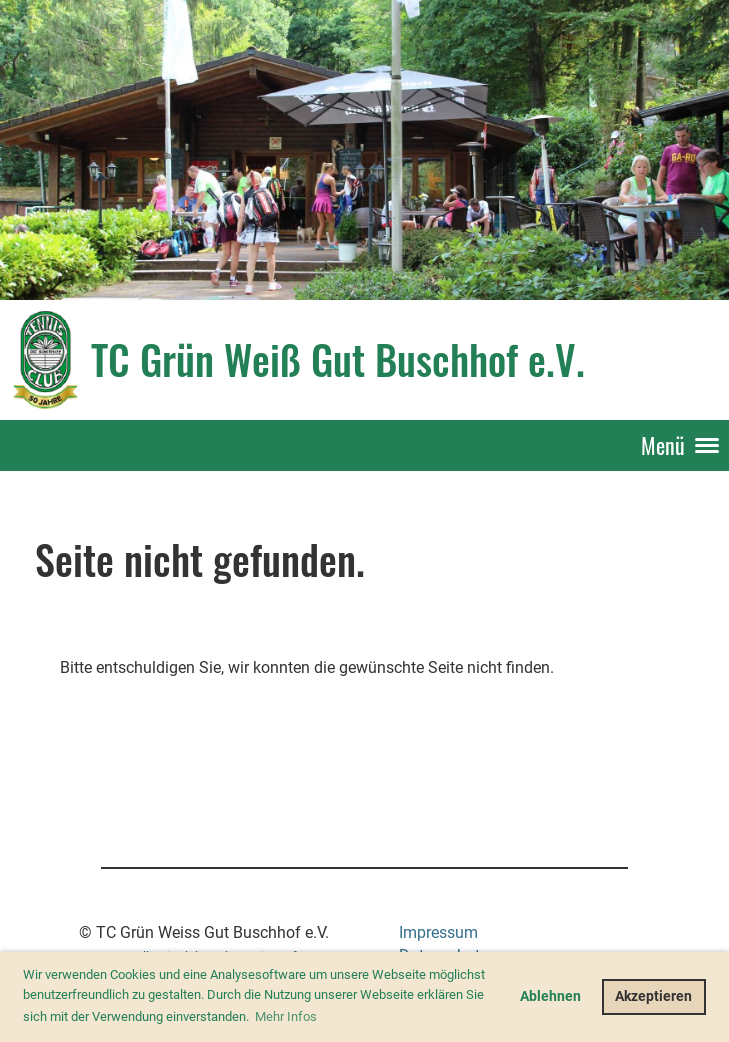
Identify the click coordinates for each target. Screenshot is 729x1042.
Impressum (438, 932)
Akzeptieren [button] (653, 996)
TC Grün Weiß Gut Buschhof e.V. (338, 359)
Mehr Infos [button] (286, 1016)
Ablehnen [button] (550, 996)
